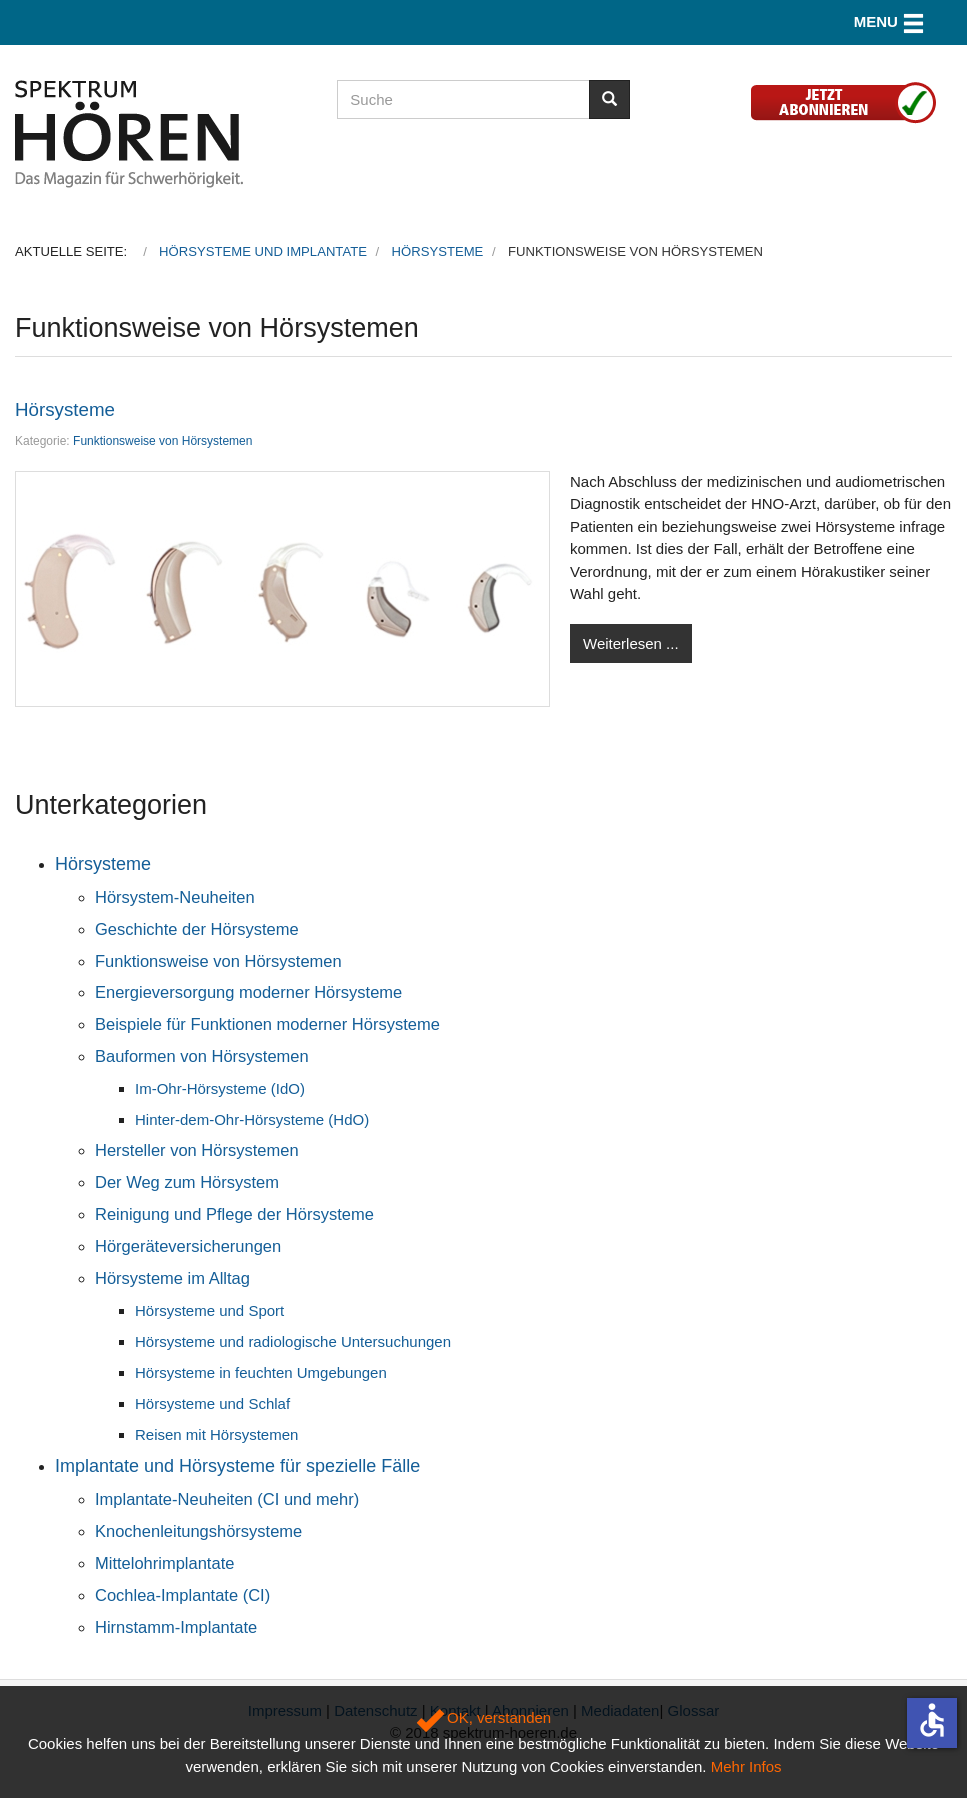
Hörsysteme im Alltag (172, 1278)
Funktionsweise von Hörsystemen (162, 441)
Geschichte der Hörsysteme (197, 929)
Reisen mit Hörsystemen (216, 1434)
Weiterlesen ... (631, 643)
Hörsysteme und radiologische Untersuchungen (293, 1341)
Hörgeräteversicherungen (188, 1246)
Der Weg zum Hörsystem (187, 1182)
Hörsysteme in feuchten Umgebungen (261, 1372)
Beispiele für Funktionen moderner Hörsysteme (267, 1024)
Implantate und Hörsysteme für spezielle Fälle (237, 1466)
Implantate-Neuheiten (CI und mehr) (227, 1499)
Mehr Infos (746, 1766)
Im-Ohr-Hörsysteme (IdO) (220, 1088)
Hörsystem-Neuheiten (175, 897)
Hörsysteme (65, 409)
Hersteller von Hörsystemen (197, 1150)
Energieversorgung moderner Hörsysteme (248, 992)
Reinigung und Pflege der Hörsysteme (234, 1214)
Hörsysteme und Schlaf (212, 1403)
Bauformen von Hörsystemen (202, 1056)
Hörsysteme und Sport (209, 1310)
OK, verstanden (483, 1717)
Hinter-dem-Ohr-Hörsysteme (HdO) (252, 1119)
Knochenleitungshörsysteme (198, 1531)
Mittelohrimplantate (164, 1563)
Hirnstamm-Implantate (176, 1627)
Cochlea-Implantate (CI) (182, 1595)
